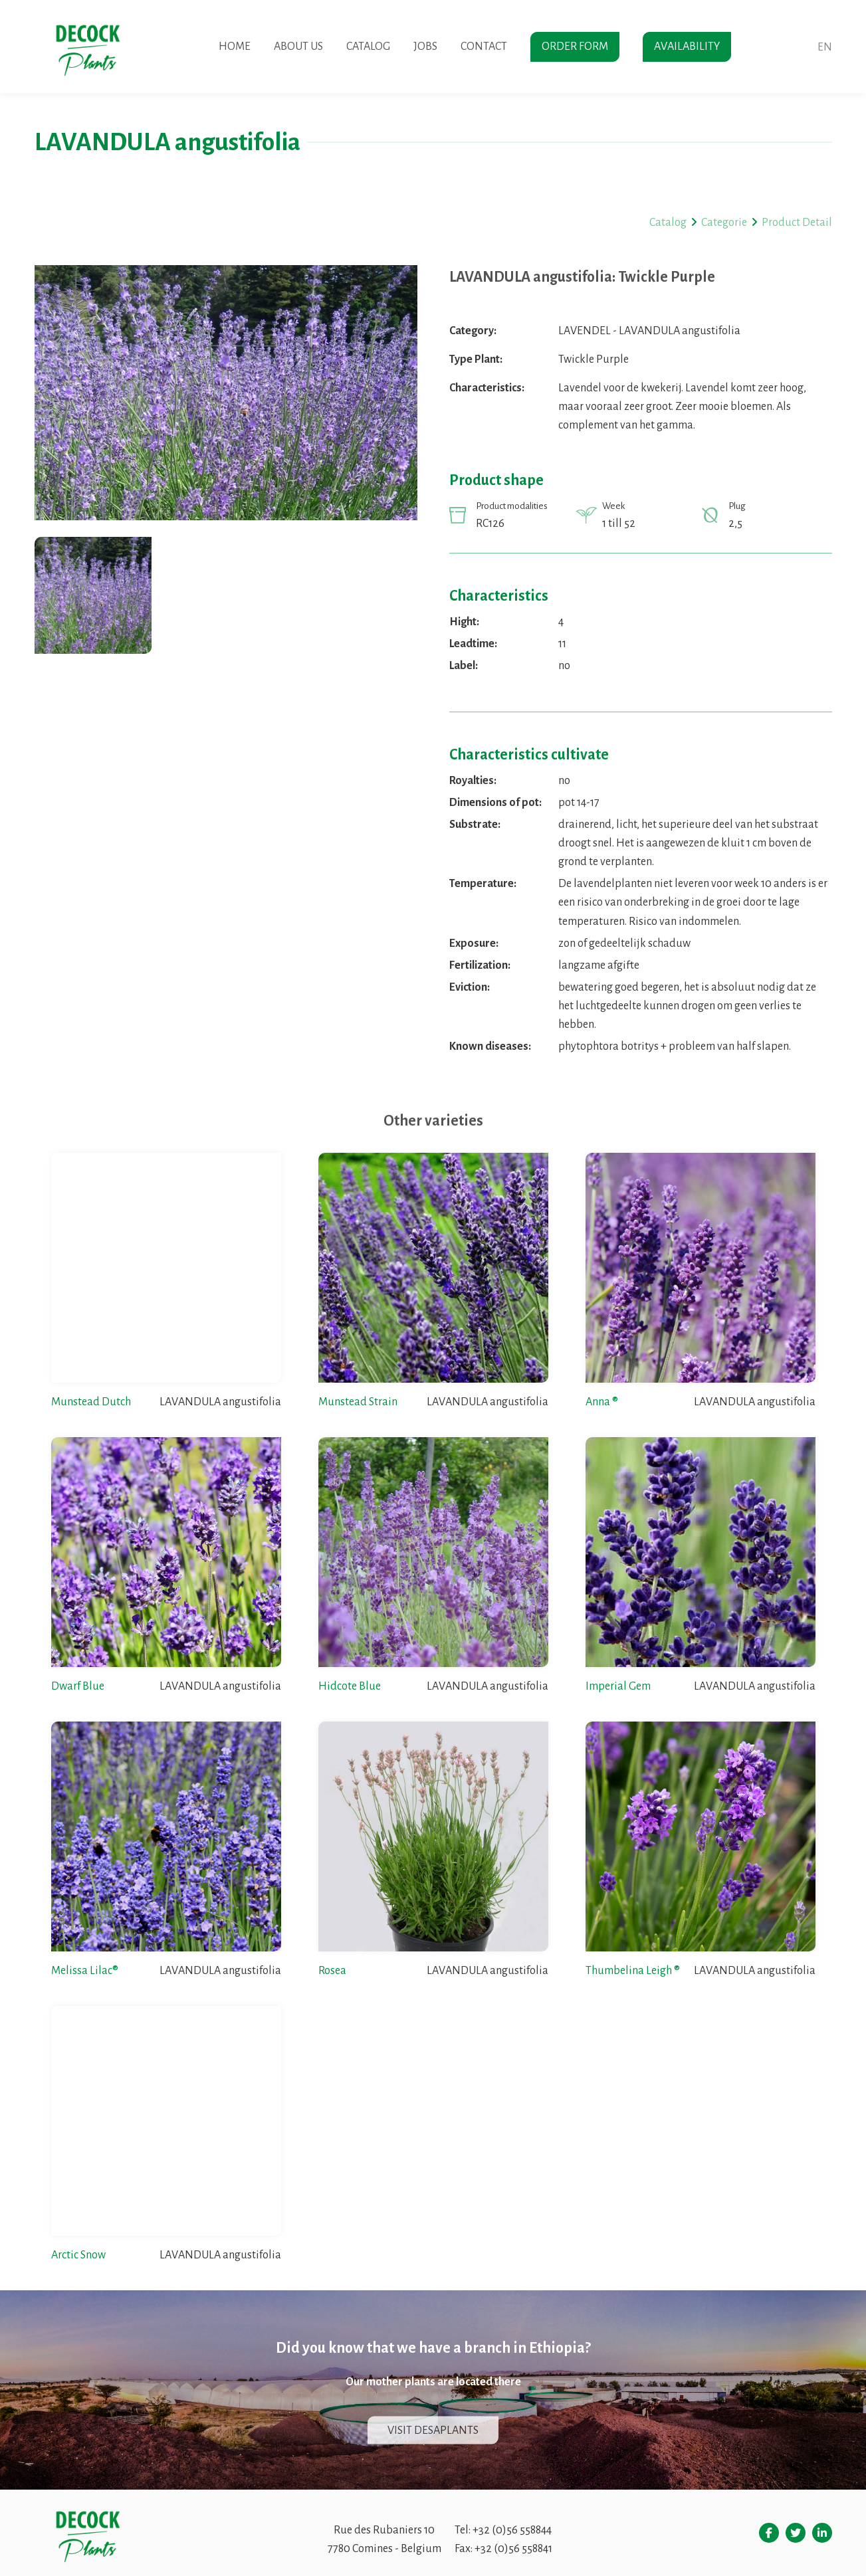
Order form (575, 46)
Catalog (368, 46)
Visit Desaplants (433, 2430)
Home (235, 46)
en (824, 47)
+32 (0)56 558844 (512, 2530)
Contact (484, 46)
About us (298, 46)
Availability (687, 46)
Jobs (425, 46)
